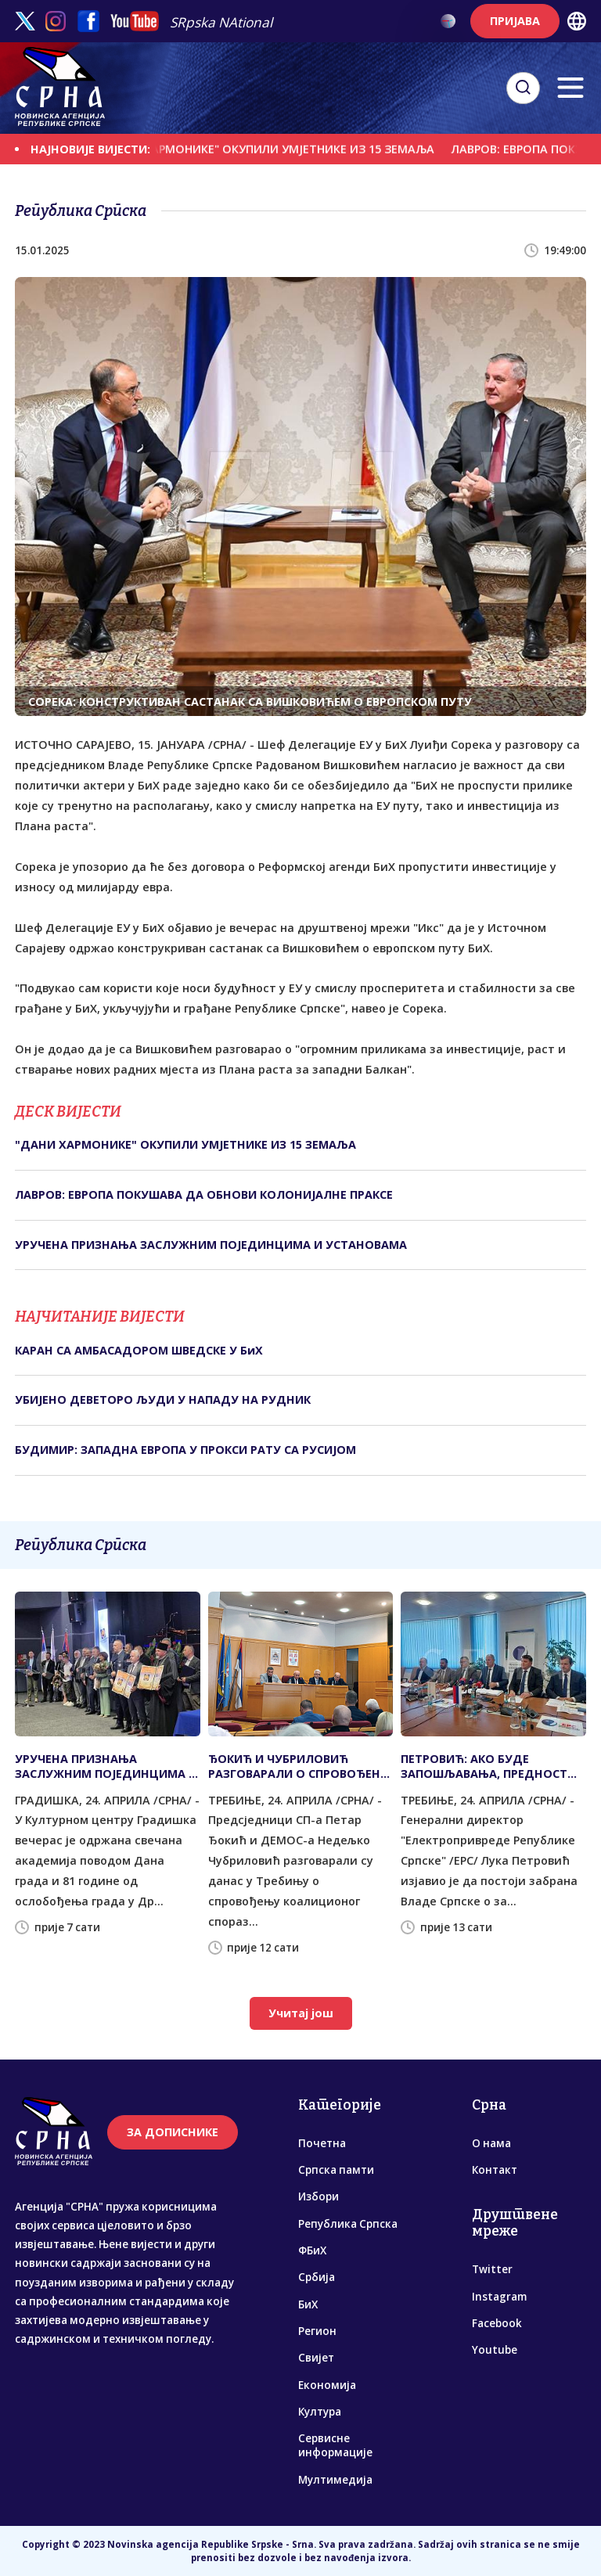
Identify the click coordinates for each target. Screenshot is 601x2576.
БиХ (308, 2304)
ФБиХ (312, 2250)
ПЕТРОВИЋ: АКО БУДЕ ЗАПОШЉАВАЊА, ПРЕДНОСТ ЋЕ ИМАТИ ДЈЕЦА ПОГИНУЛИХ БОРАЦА (490, 1766)
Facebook (497, 2323)
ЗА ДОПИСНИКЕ (172, 2131)
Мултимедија (335, 2480)
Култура (319, 2412)
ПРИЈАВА (515, 20)
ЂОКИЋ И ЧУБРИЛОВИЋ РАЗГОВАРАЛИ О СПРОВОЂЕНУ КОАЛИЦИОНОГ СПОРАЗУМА (298, 1766)
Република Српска (348, 2224)
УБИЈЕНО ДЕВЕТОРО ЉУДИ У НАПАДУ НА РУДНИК (163, 1399)
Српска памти (336, 2170)
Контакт (494, 2170)
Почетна (322, 2143)
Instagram (499, 2297)
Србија (316, 2277)
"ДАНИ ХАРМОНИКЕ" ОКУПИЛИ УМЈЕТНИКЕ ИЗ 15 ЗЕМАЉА (286, 149)
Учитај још (300, 2013)
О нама (491, 2143)
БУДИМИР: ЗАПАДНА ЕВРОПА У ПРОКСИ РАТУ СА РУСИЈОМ (185, 1449)
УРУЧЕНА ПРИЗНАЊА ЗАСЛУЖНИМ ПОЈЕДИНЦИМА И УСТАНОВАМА (211, 1244)
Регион (317, 2331)
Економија (327, 2385)
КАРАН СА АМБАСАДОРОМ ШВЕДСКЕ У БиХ (139, 1350)
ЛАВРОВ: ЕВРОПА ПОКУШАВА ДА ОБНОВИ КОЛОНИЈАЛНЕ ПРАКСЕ (204, 1194)
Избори (318, 2196)
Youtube (494, 2350)
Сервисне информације (335, 2445)
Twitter (492, 2269)
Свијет (316, 2358)
